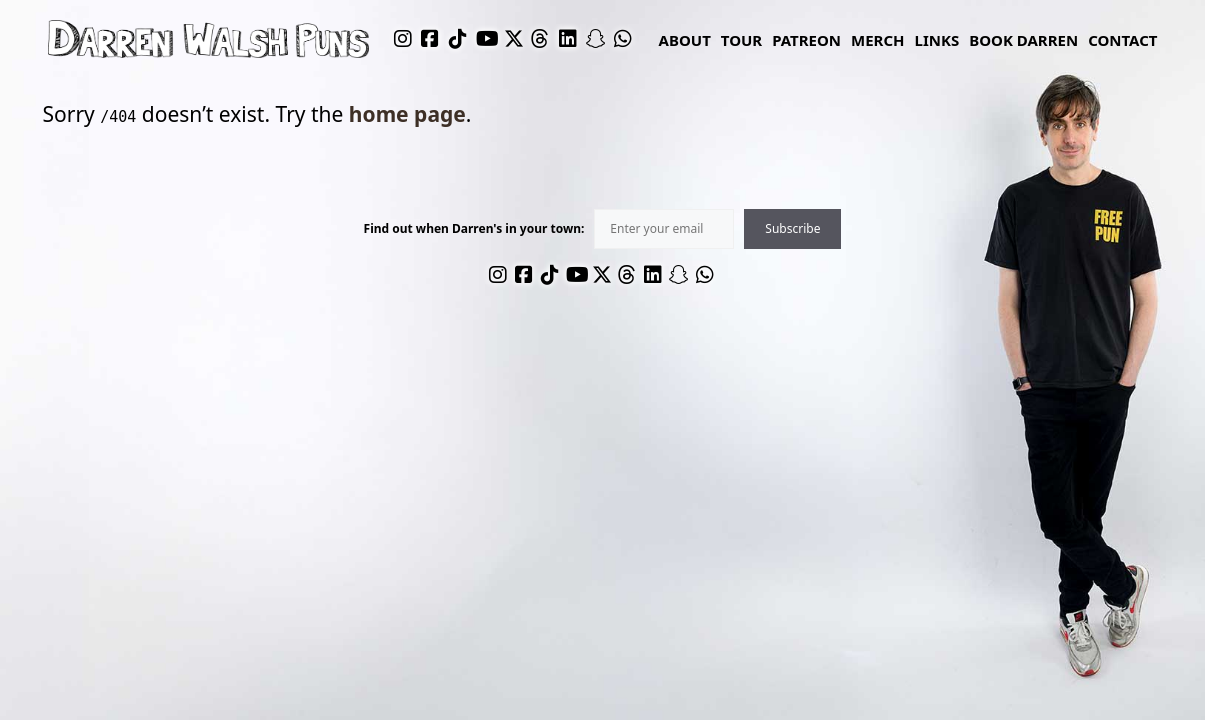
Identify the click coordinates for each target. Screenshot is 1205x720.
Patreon (806, 40)
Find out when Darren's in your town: (474, 229)
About (685, 40)
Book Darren (1023, 40)
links (937, 40)
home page (407, 114)
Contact (1122, 40)
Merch (878, 40)
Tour (741, 40)
